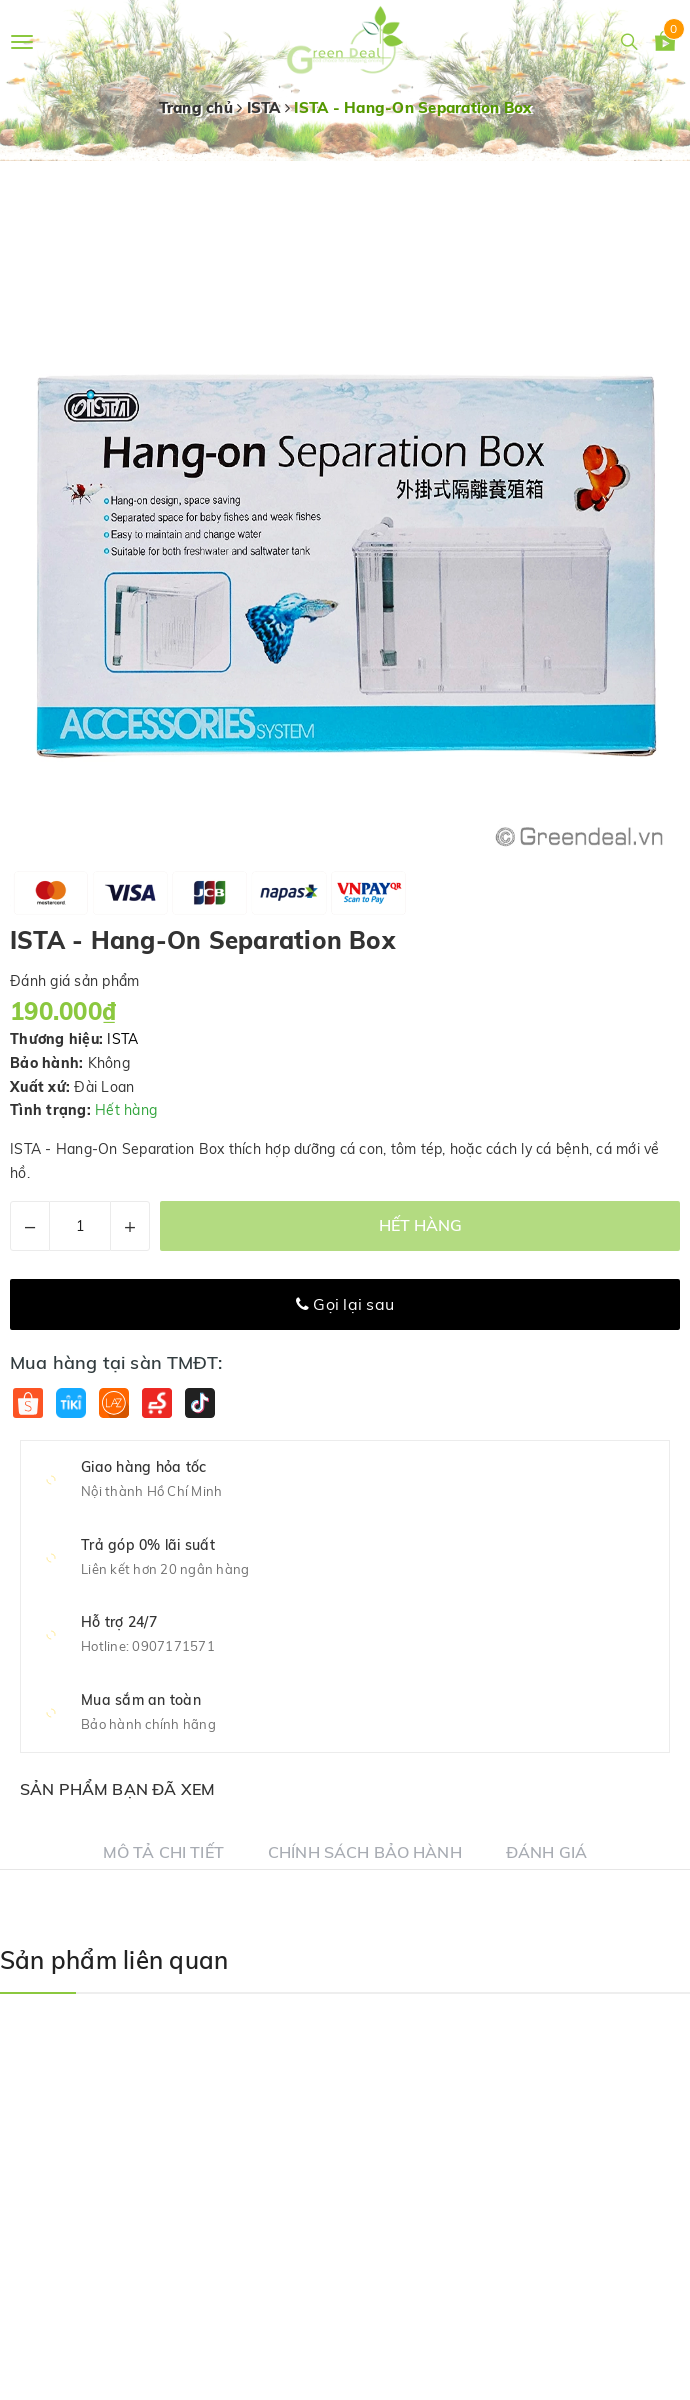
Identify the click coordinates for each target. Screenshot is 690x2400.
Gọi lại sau (345, 1304)
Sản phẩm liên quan (114, 1960)
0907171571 (173, 1646)
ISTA (122, 1039)
